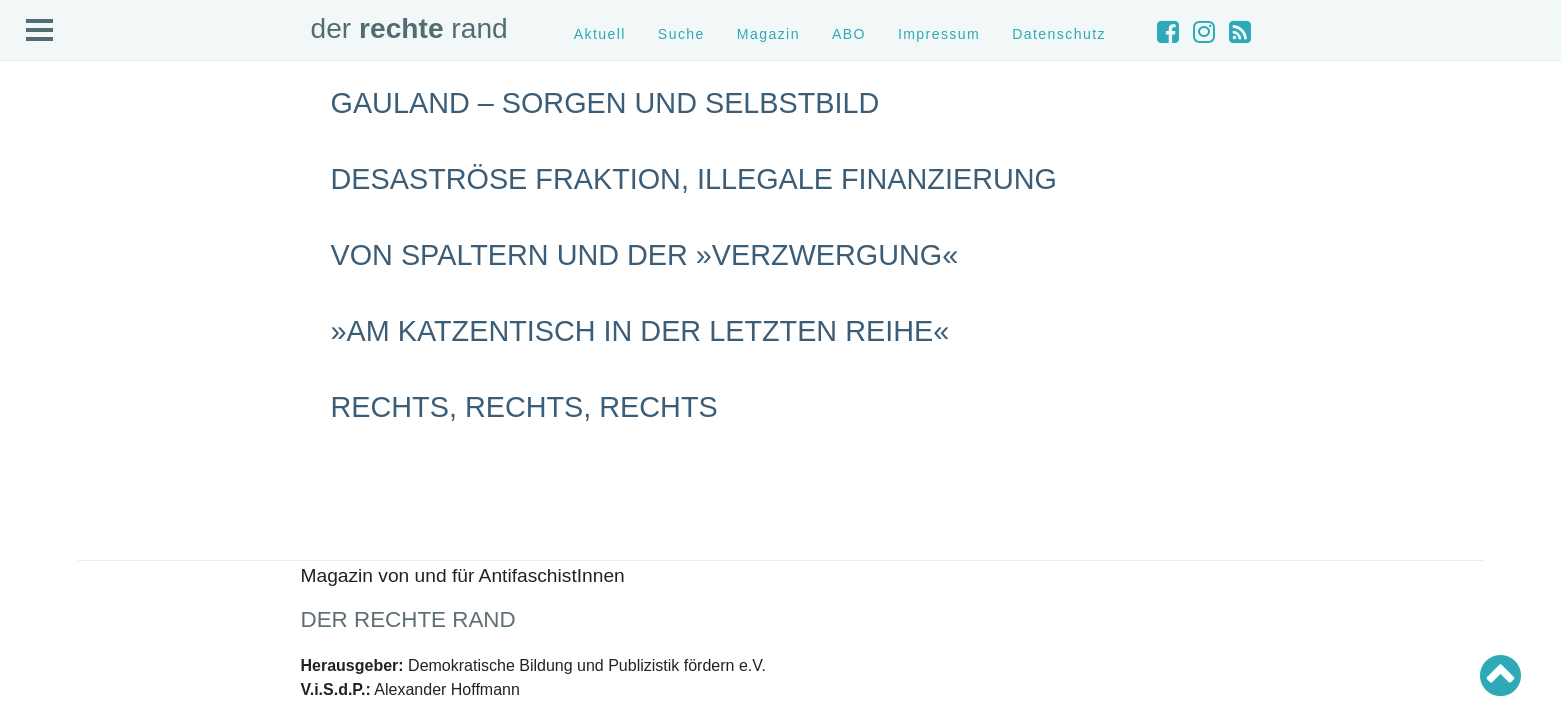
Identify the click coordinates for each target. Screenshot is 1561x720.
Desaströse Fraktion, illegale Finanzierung (694, 179)
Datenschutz (1059, 34)
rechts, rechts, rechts (524, 407)
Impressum (939, 34)
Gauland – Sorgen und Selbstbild (605, 103)
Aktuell (600, 34)
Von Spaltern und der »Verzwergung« (645, 255)
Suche (681, 34)
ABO (849, 34)
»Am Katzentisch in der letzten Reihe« (640, 331)
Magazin (768, 34)
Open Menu (40, 31)
